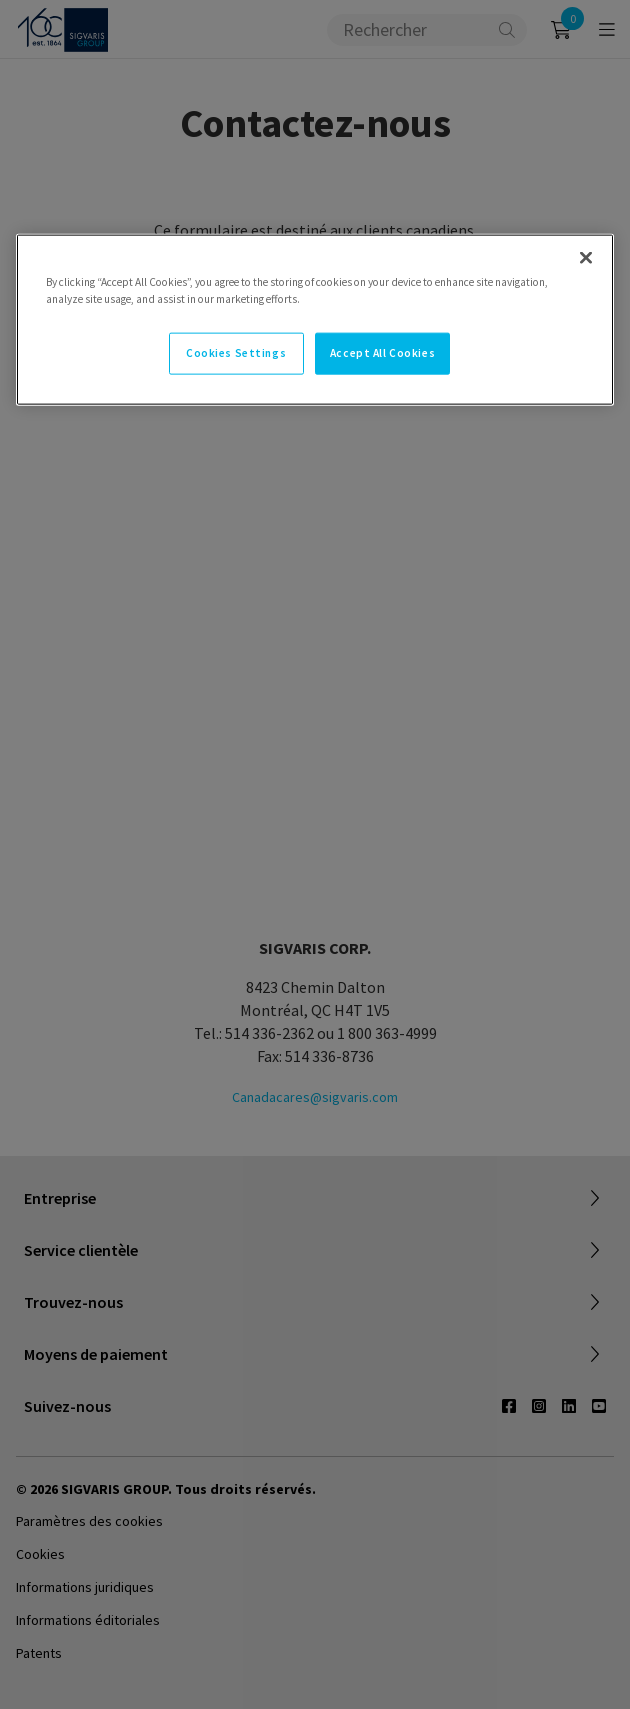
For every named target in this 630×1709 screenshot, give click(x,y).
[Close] (586, 258)
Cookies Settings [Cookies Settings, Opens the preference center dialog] (236, 353)
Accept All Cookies (382, 353)
